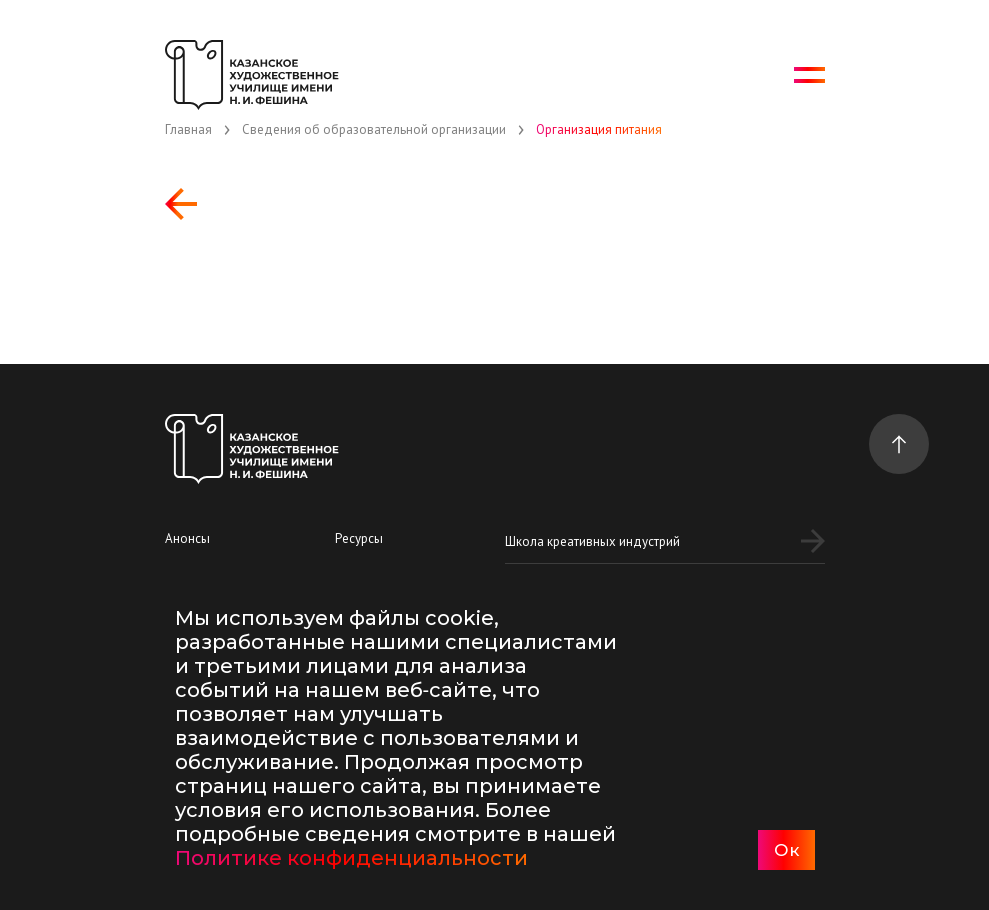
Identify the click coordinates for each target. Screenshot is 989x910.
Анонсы (187, 538)
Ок (786, 850)
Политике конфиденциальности (351, 858)
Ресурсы (359, 538)
